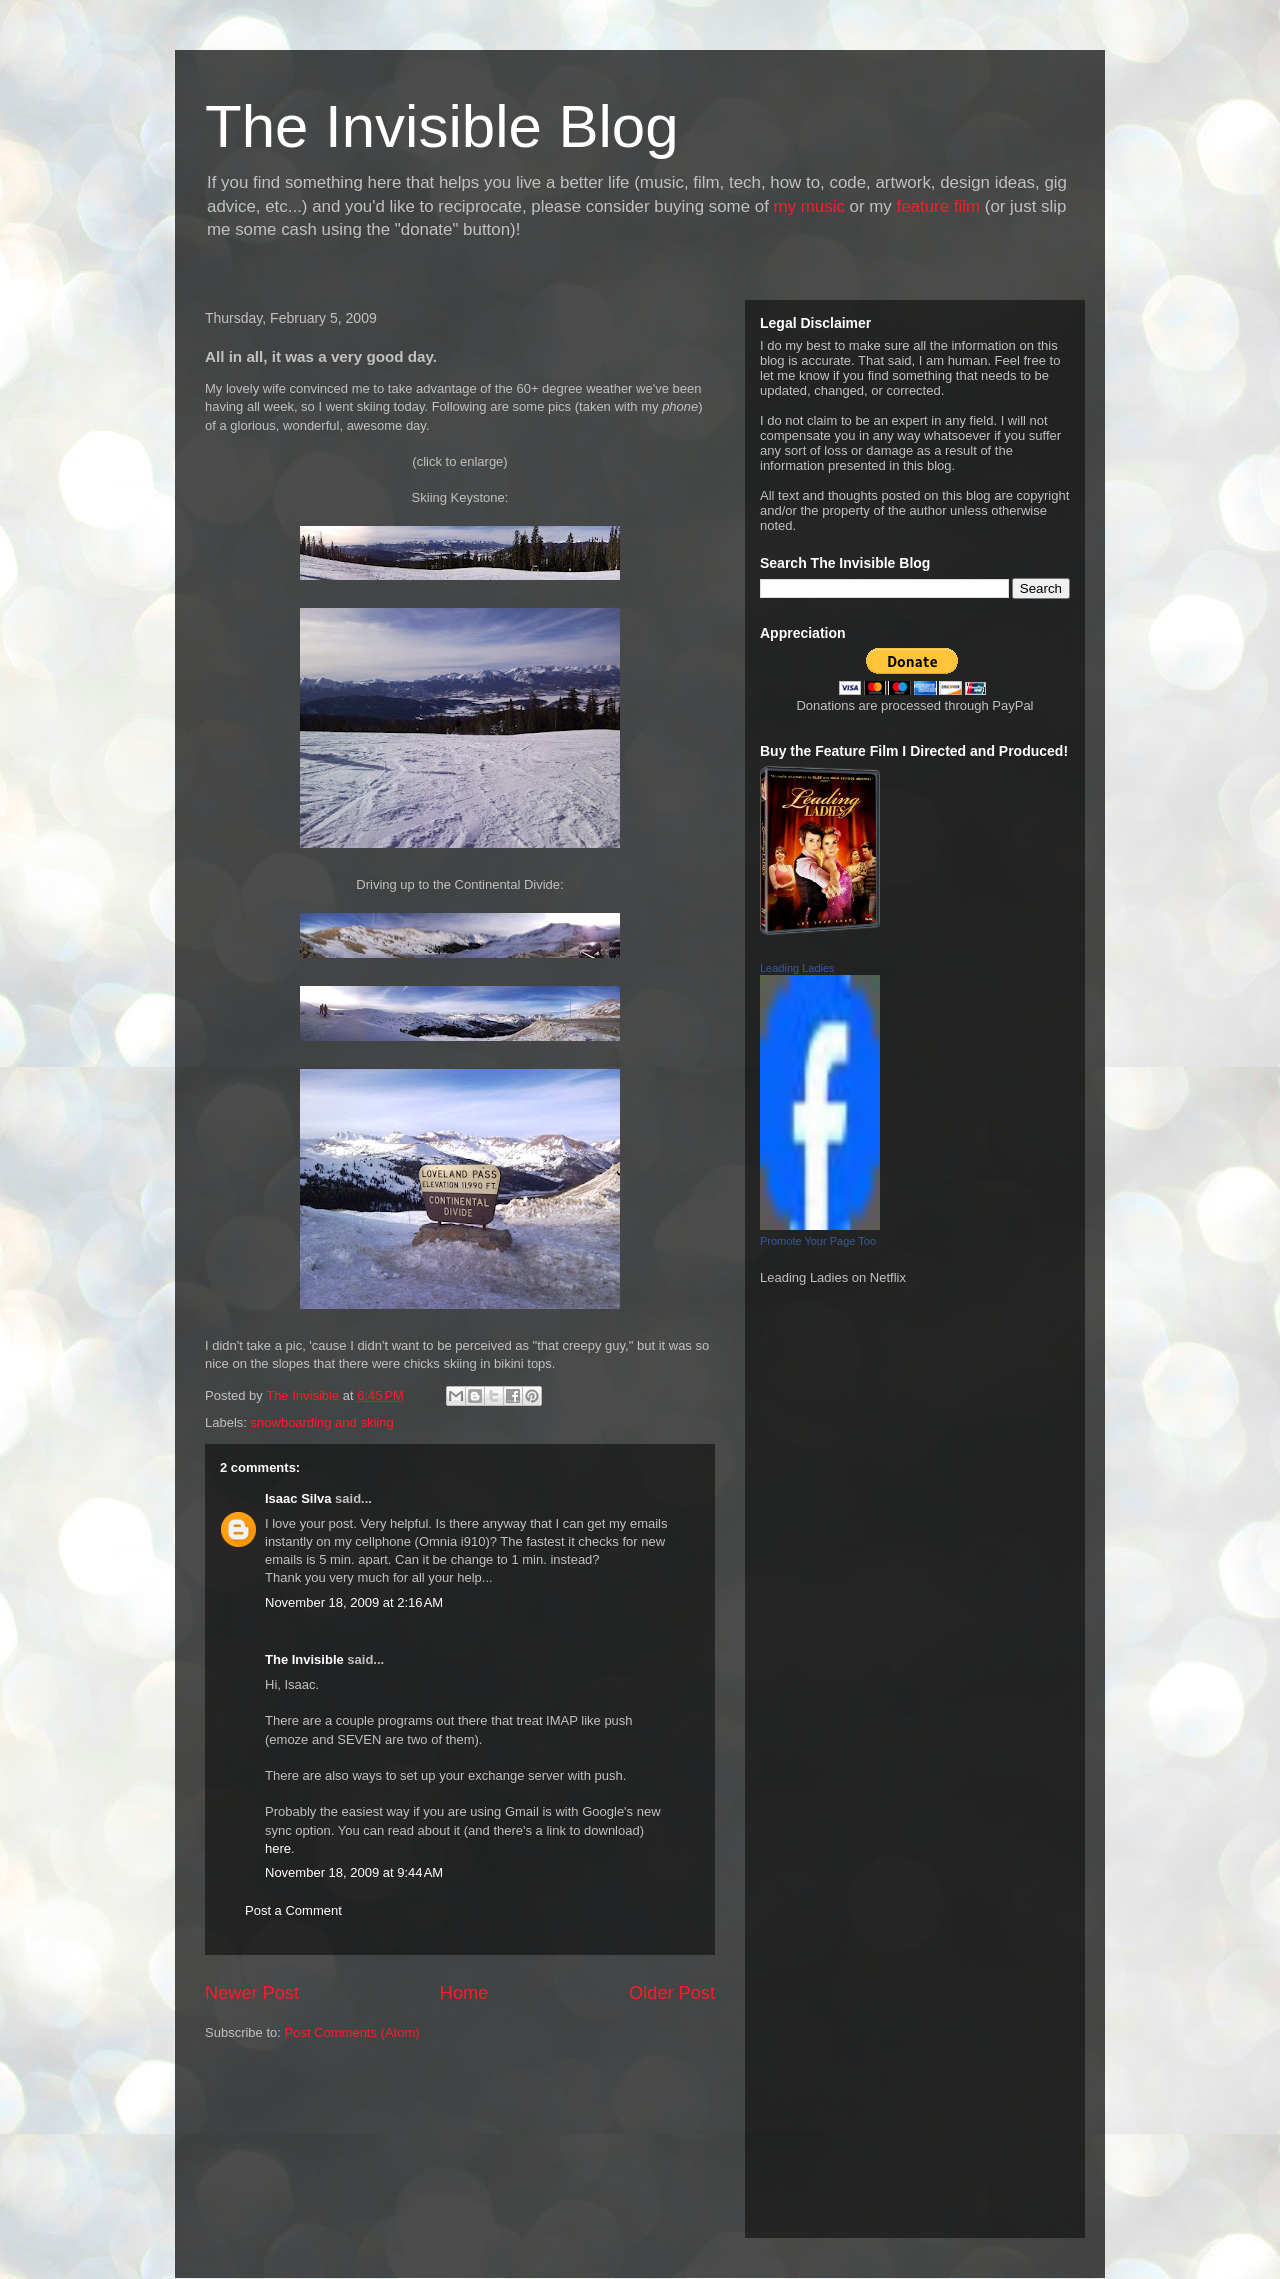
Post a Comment (293, 1910)
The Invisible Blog (442, 126)
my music (809, 206)
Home (464, 1993)
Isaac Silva (298, 1498)
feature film (939, 206)
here (278, 1848)
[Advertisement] (295, 2148)
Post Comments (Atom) (352, 2032)
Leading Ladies (797, 968)
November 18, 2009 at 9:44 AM (354, 1872)
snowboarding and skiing (322, 1422)
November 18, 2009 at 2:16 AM (354, 1602)
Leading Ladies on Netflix (833, 1277)
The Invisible (304, 1659)
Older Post (672, 1993)
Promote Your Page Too (818, 1241)
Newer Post (252, 1993)
